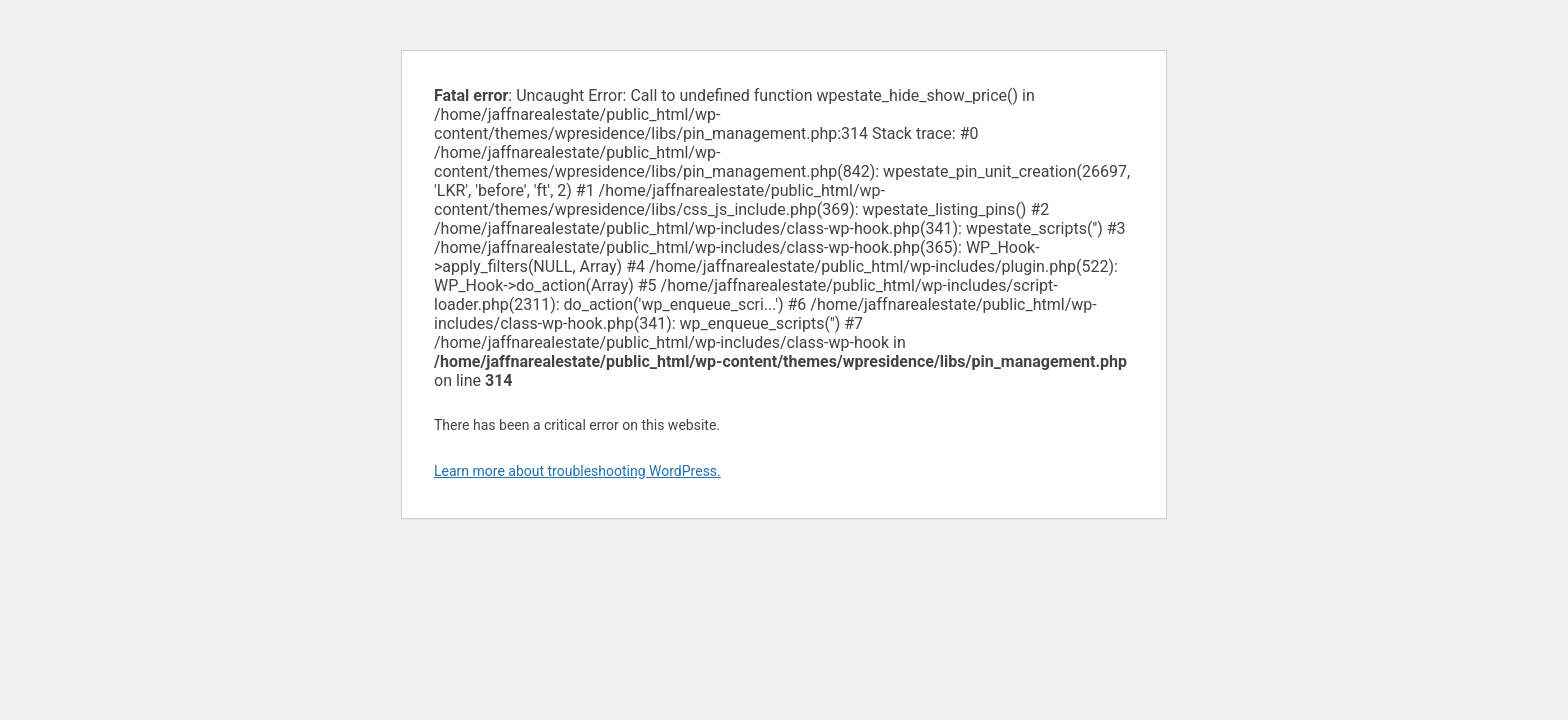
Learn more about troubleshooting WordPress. (577, 471)
